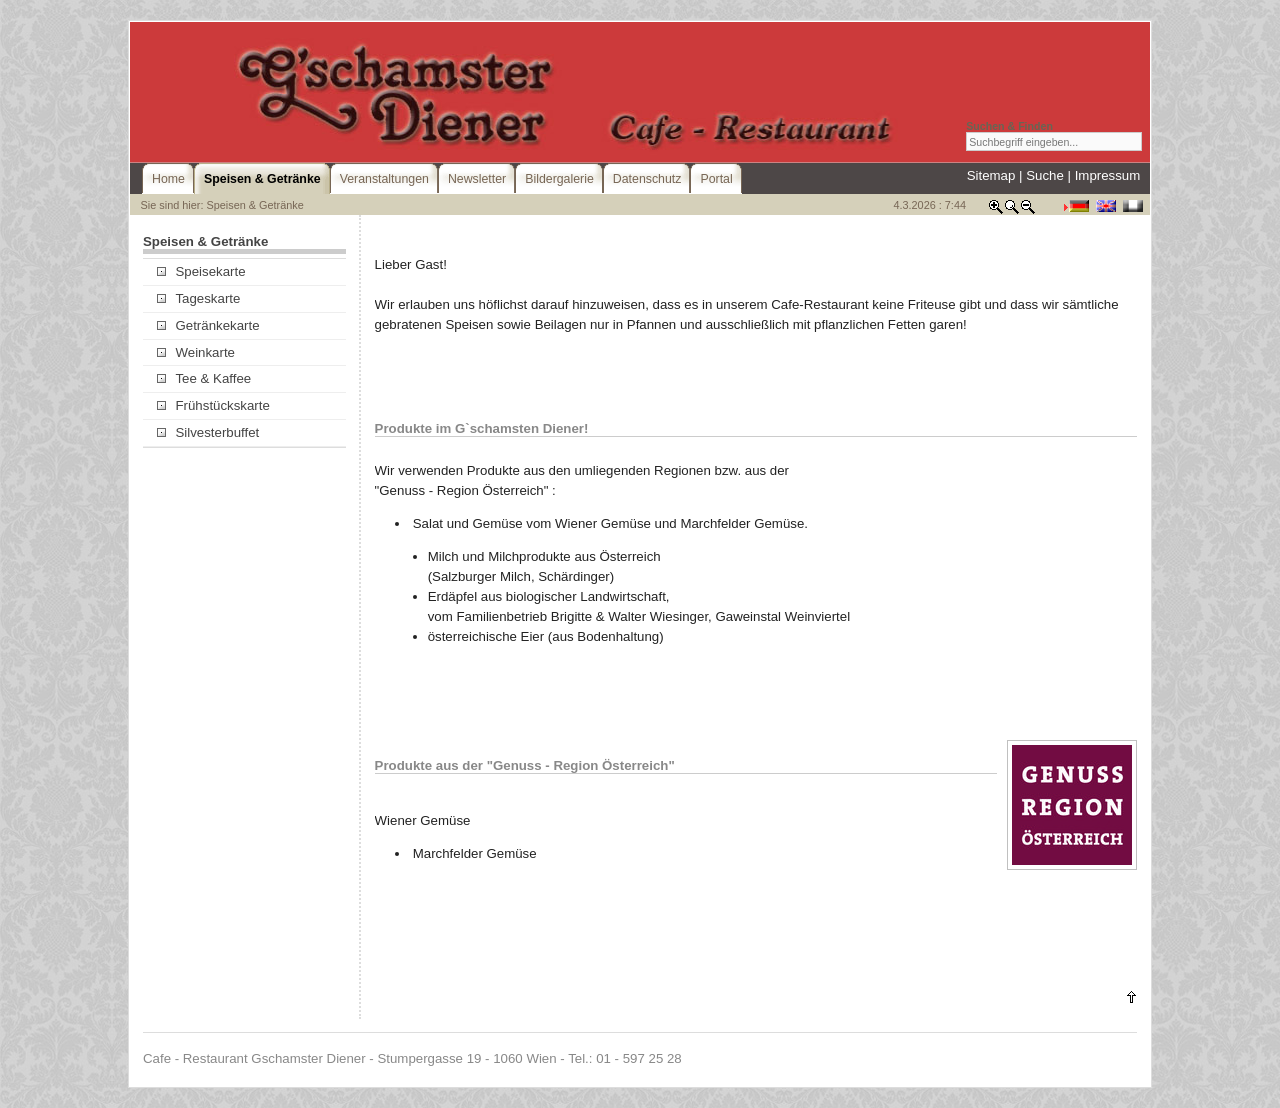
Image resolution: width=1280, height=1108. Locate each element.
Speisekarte (201, 271)
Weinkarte (196, 352)
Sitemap (991, 175)
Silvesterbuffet (208, 432)
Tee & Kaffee (204, 378)
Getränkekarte (208, 325)
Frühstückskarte (213, 405)
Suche (1045, 175)
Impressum (1108, 175)
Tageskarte (198, 298)
